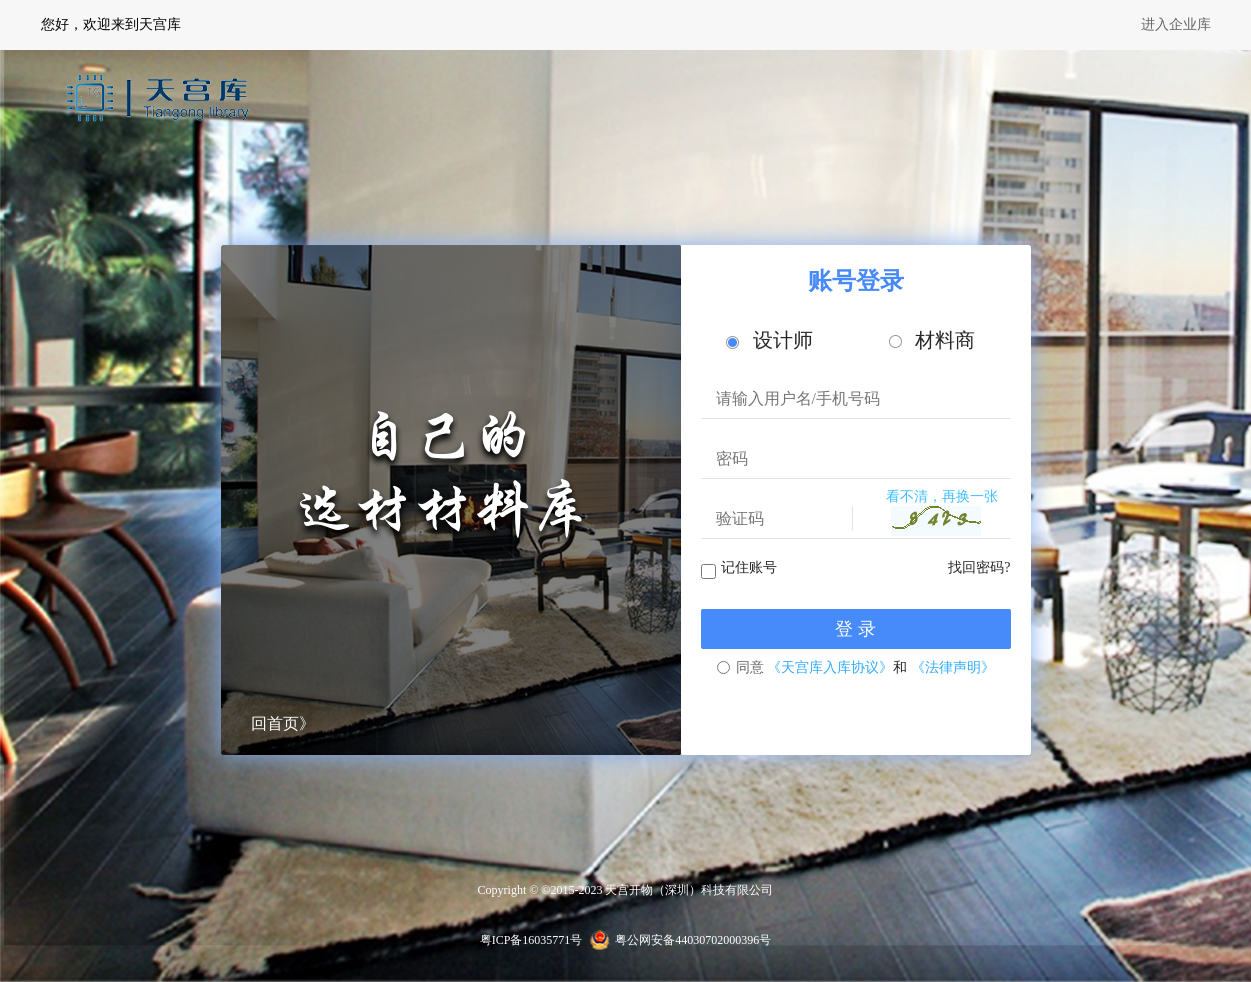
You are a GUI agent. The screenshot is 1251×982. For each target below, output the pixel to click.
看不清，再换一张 (942, 496)
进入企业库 (1176, 24)
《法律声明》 (953, 667)
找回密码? (979, 567)
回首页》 (283, 723)
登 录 (855, 629)
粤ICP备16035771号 (531, 940)
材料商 (931, 340)
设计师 (769, 340)
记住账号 (749, 567)
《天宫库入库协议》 (830, 667)
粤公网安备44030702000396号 (693, 940)
